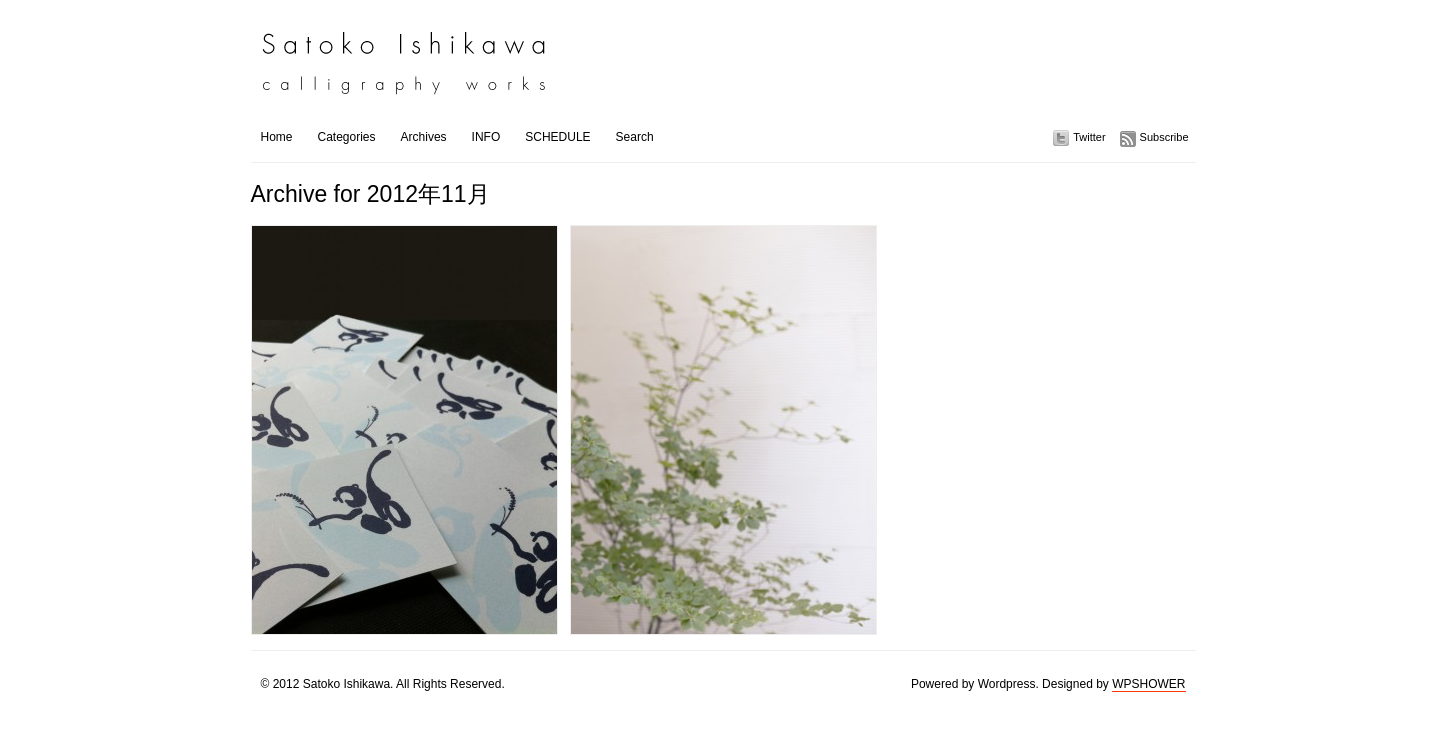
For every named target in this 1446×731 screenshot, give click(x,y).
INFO (486, 137)
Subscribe (1164, 137)
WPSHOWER (1148, 684)
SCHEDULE (557, 137)
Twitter (1089, 137)
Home (277, 137)
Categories (347, 137)
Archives (424, 137)
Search (635, 137)
